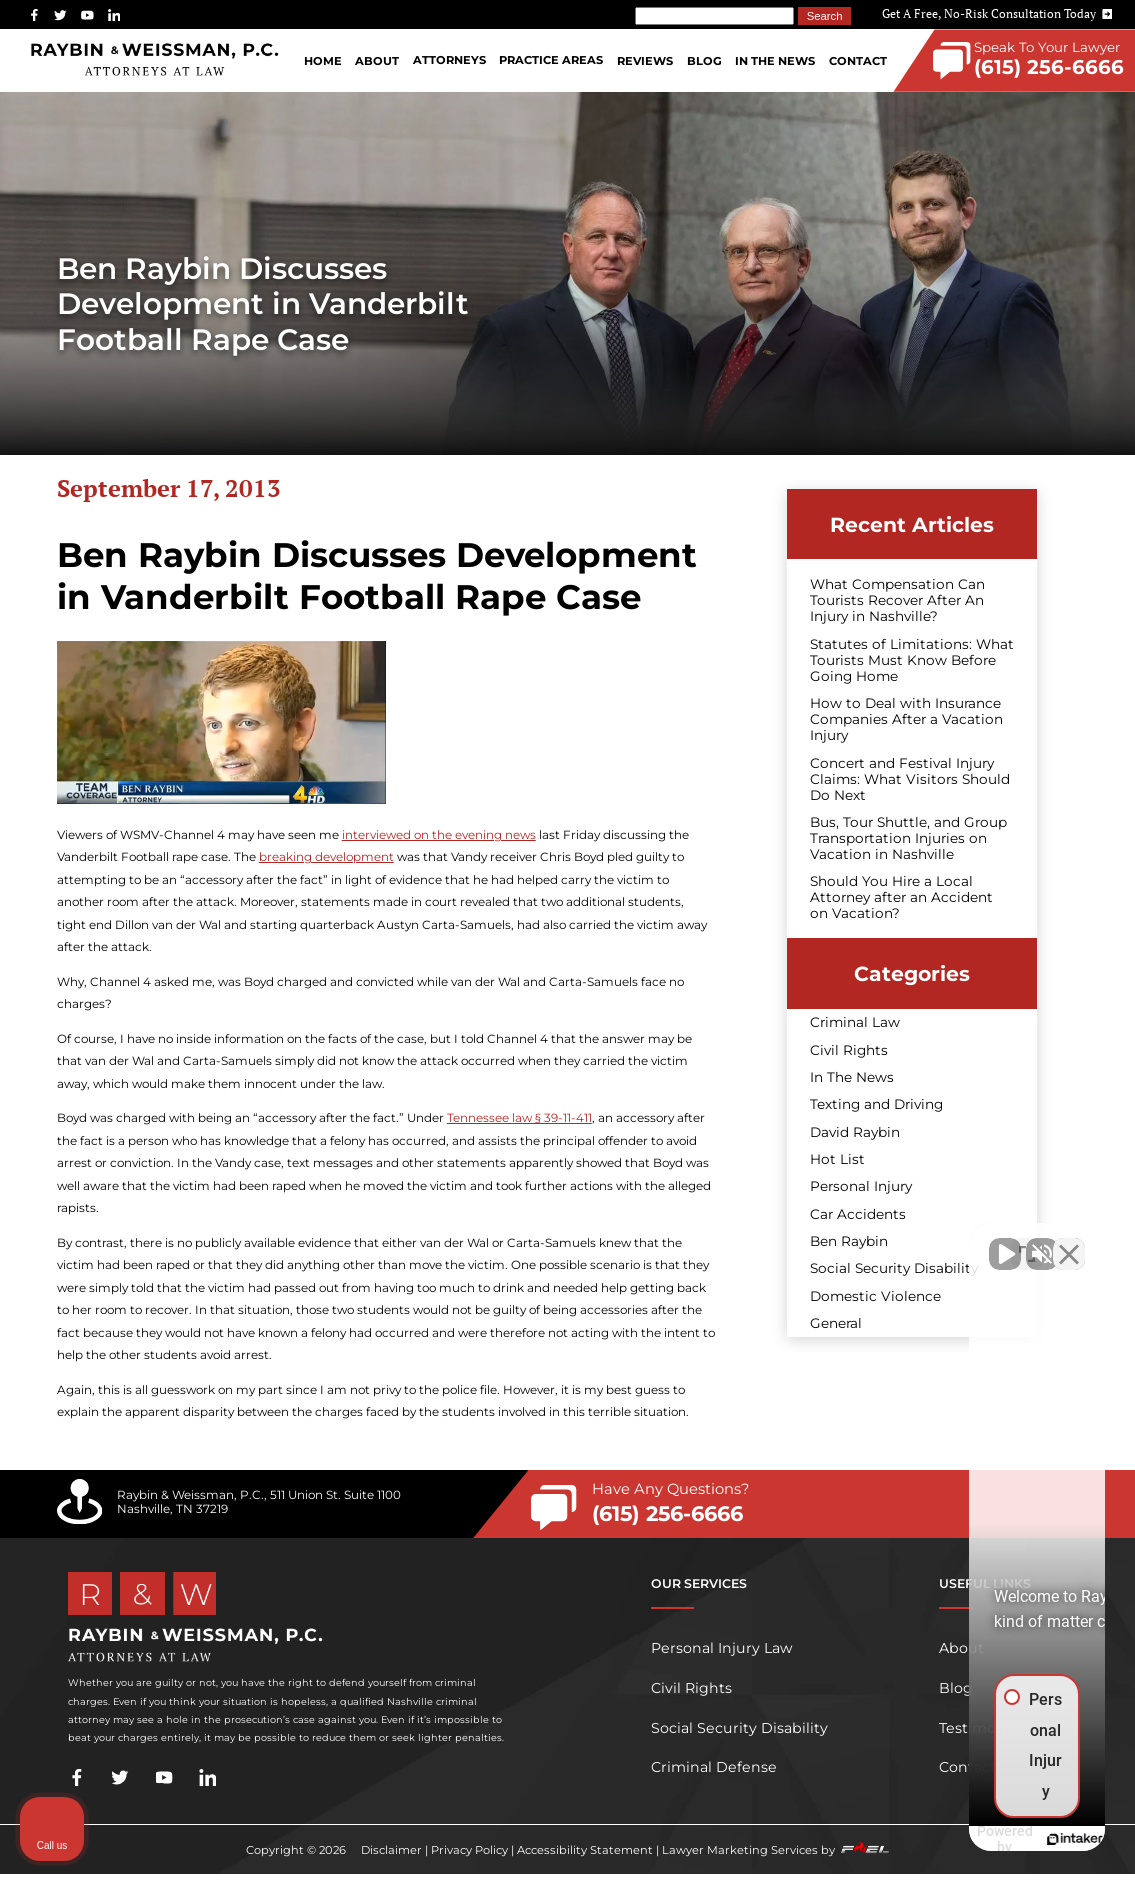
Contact (858, 61)
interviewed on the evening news (439, 835)
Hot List (837, 1159)
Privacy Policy (469, 1850)
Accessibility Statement (585, 1850)
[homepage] (155, 61)
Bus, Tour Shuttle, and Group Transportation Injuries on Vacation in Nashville (908, 838)
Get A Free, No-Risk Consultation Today (997, 13)
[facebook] (34, 15)
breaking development (326, 857)
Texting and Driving (876, 1104)
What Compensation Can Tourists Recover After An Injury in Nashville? (897, 600)
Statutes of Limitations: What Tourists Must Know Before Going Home (912, 660)
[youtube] (87, 15)
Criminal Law (855, 1022)
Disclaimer (391, 1850)
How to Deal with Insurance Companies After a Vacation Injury (906, 719)
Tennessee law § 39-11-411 (519, 1118)
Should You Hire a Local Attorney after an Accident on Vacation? (901, 897)
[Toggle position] (1027, 1242)
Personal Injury (861, 1186)
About (377, 61)
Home (323, 61)
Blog (704, 61)
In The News (775, 61)
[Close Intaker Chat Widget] (1069, 1242)
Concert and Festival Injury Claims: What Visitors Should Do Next (910, 779)
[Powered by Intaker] (965, 1839)
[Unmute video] (781, 1242)
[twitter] (60, 15)
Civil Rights (849, 1050)
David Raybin (855, 1132)
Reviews (645, 61)
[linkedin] (114, 15)
